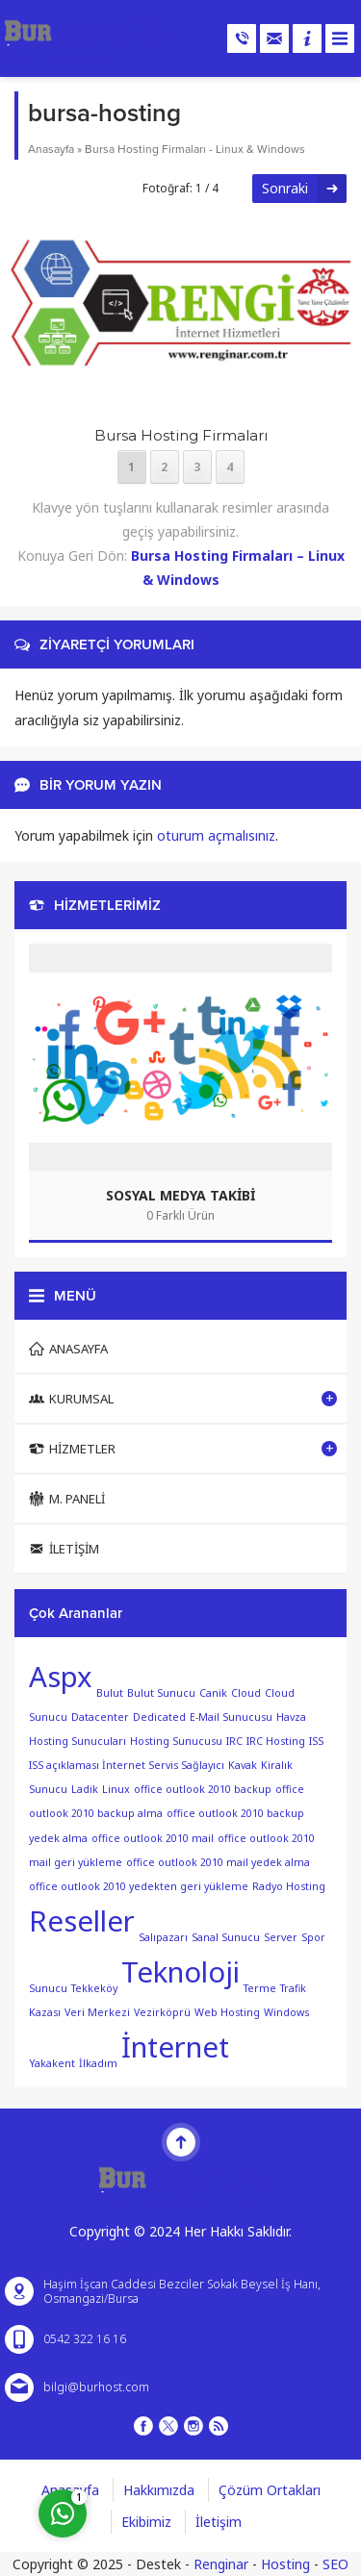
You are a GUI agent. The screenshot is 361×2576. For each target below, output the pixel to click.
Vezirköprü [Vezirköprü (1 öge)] (162, 2012)
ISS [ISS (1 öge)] (316, 1741)
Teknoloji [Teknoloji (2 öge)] (180, 1972)
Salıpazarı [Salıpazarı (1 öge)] (163, 1937)
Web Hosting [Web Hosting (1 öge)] (227, 2012)
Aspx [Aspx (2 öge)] (60, 1676)
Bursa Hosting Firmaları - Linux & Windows (195, 149)
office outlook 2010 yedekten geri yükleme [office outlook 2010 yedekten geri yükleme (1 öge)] (138, 1886)
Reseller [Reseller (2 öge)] (82, 1921)
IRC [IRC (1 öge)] (234, 1741)
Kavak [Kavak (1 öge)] (242, 1765)
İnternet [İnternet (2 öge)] (175, 2047)
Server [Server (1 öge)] (280, 1937)
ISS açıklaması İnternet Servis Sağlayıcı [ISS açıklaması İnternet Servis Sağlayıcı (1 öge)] (126, 1765)
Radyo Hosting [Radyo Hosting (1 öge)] (288, 1886)
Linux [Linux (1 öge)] (116, 1789)
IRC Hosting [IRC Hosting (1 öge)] (275, 1741)
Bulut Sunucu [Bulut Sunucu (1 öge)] (161, 1692)
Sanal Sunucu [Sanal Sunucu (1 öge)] (226, 1937)
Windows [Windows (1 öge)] (286, 2012)
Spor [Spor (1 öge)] (313, 1937)
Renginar (220, 2564)
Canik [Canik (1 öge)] (213, 1692)
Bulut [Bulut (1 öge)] (109, 1692)
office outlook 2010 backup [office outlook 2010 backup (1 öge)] (202, 1789)
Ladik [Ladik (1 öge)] (84, 1789)
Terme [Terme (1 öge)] (260, 1987)
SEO (335, 2564)
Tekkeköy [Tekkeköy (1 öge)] (94, 1987)
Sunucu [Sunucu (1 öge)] (48, 1987)
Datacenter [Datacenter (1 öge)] (100, 1717)
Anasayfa (51, 149)
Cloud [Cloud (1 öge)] (246, 1692)
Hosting (285, 2564)
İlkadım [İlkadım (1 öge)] (98, 2062)
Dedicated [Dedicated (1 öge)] (159, 1717)
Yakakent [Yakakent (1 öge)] (52, 2062)
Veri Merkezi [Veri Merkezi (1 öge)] (97, 2012)
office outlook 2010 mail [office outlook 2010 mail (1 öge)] (152, 1837)
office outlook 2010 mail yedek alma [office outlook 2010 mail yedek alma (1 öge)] (218, 1862)
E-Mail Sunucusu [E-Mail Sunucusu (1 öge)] (231, 1717)
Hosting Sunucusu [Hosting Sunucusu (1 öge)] (176, 1741)
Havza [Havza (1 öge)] (291, 1717)
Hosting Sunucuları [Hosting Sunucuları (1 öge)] (77, 1741)
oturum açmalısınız (216, 835)
